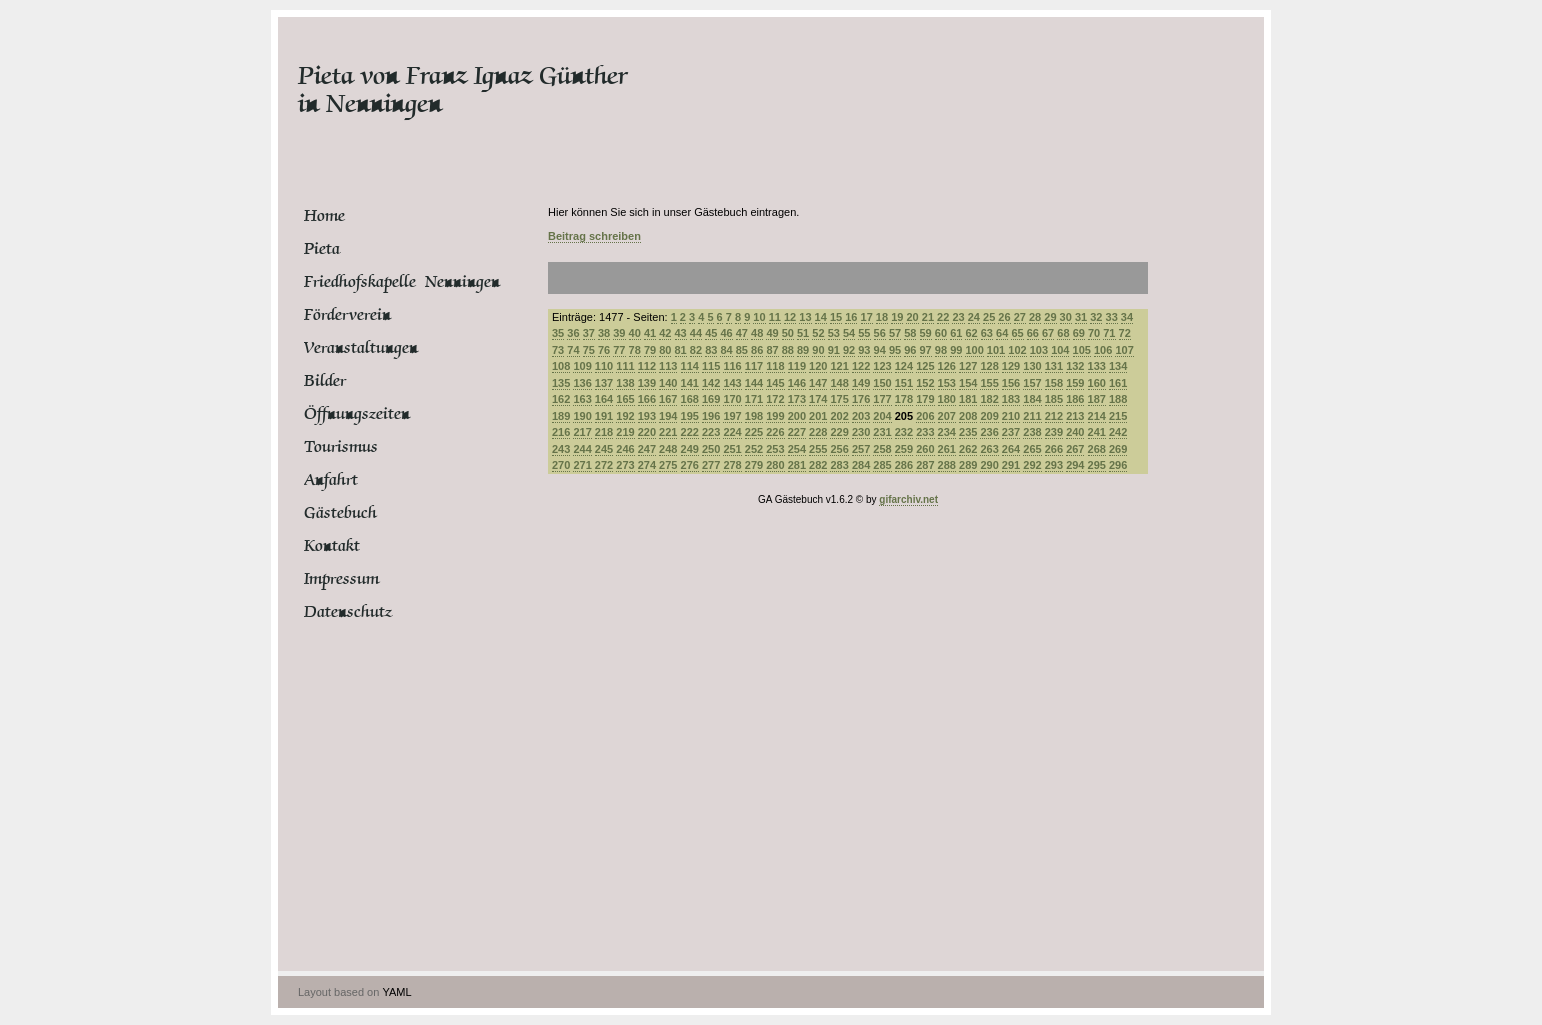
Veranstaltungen (361, 348)
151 (904, 383)
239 (1054, 432)
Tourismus (341, 447)
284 (861, 465)
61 (956, 333)
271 (582, 465)
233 (925, 432)
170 (732, 399)
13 (805, 317)
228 (818, 432)
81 (681, 350)
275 (668, 465)
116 (732, 366)
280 (775, 465)
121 (839, 366)
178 (904, 399)
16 (851, 317)
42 (665, 333)
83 (711, 350)
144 (754, 383)
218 (604, 432)
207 (947, 416)
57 (895, 333)
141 (690, 383)
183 (1011, 399)
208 (968, 416)
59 (926, 333)
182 (989, 399)
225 (754, 432)
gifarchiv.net (908, 499)
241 (1097, 432)
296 (1118, 465)
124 (904, 366)
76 (604, 350)
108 (561, 366)
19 (897, 317)
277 (711, 465)
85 (742, 350)
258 (882, 449)
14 (821, 317)
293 (1054, 465)
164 (604, 399)
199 (775, 416)
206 (925, 416)
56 (880, 333)
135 (561, 383)
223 (711, 432)
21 (928, 317)
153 (947, 383)
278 (732, 465)
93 (864, 350)
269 (1118, 449)
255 (818, 449)
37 (589, 333)
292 (1032, 465)
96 (910, 350)
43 (681, 333)
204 (882, 416)
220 (647, 432)
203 (861, 416)
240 (1075, 432)
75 (589, 350)
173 (797, 399)
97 (926, 350)
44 (696, 333)
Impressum (341, 579)
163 (582, 399)
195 (690, 416)
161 (1118, 383)
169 (711, 399)
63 (987, 333)
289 (968, 465)
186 (1075, 399)
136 (582, 383)
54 (849, 333)
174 (818, 399)
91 (834, 350)
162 (561, 399)
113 (668, 366)
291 (1011, 465)
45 (711, 333)
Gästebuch (340, 513)
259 (904, 449)
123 (882, 366)
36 (573, 333)
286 (904, 465)
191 (604, 416)
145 (775, 383)
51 (803, 333)
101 (996, 350)
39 (619, 333)
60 (941, 333)
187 (1097, 399)
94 (880, 350)
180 (947, 399)
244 (582, 449)
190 (582, 416)
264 (1011, 449)
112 (647, 366)
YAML (396, 992)
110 (604, 366)
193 (647, 416)
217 (582, 432)
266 (1054, 449)
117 (754, 366)
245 (604, 449)
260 (925, 449)
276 (690, 465)
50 (788, 333)
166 (647, 399)
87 (772, 350)
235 (968, 432)
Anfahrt (331, 480)
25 (989, 317)
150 (882, 383)
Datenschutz (348, 612)
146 (797, 383)
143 (732, 383)
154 (968, 383)
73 (558, 350)
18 (882, 317)
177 (882, 399)
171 (754, 399)
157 (1032, 383)
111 (625, 366)
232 (904, 432)
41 (650, 333)
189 (561, 416)
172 (775, 399)
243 (561, 449)
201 (818, 416)
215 (1118, 416)
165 (625, 399)
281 (797, 465)
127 (968, 366)
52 (818, 333)
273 (625, 465)
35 (558, 333)
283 (839, 465)
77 (619, 350)
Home (324, 216)
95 (895, 350)
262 (968, 449)
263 (989, 449)
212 (1054, 416)
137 (604, 383)
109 (582, 366)
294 (1075, 465)
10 (759, 317)
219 (625, 432)
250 (711, 449)
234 (947, 432)
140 (668, 383)
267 (1075, 449)
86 (757, 350)
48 (757, 333)
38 (604, 333)
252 (754, 449)
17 (867, 317)
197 (732, 416)
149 (861, 383)
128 (989, 366)
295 (1097, 465)
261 (947, 449)
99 (956, 350)
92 (849, 350)
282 (818, 465)
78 (635, 350)
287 (925, 465)
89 (803, 350)
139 (647, 383)
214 (1097, 416)
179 (925, 399)
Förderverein (347, 315)
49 (772, 333)
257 (861, 449)
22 (943, 317)
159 (1075, 383)
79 (650, 350)
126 (947, 366)
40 (635, 333)
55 (864, 333)
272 (604, 465)
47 (742, 333)
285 (882, 465)
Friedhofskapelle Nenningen (379, 282)
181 (968, 399)
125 (925, 366)
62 (971, 333)
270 (561, 465)
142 (711, 383)
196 (711, 416)
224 (732, 432)
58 (910, 333)
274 (647, 465)
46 (726, 333)
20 (912, 317)
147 (818, 383)
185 (1054, 399)
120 (818, 366)
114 (690, 366)
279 (754, 465)
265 (1032, 449)
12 (790, 317)
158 (1054, 383)
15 (836, 317)
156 (1011, 383)
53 (834, 333)
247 (647, 449)
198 (754, 416)
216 (561, 432)
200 (797, 416)
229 (839, 432)
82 (696, 350)
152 (925, 383)
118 (775, 366)
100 (974, 350)
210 (1011, 416)
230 (861, 432)
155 (989, 383)
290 (989, 465)
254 (797, 449)
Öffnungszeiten (357, 414)
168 (690, 399)
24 (974, 317)
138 (625, 383)
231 (882, 432)
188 (1118, 399)
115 (711, 366)
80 (665, 350)
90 (818, 350)
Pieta (322, 249)
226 (775, 432)
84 (726, 350)
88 (788, 350)
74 (573, 350)
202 (839, 416)
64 (1002, 333)
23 (958, 317)
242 (1118, 432)
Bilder (325, 381)
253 (775, 449)
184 (1032, 399)
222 (690, 432)
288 (947, 465)
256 (839, 449)
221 (668, 432)
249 (690, 449)
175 (839, 399)
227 (797, 432)
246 (625, 449)
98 (941, 350)
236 (989, 432)
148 (839, 383)
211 (1032, 416)
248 (668, 449)
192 (625, 416)
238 (1032, 432)
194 (668, 416)
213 (1075, 416)
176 (861, 399)
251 (732, 449)
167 (668, 399)
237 (1011, 432)
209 (989, 416)
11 (775, 317)
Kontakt (332, 546)
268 (1097, 449)
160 (1097, 383)
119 (797, 366)
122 (861, 366)
